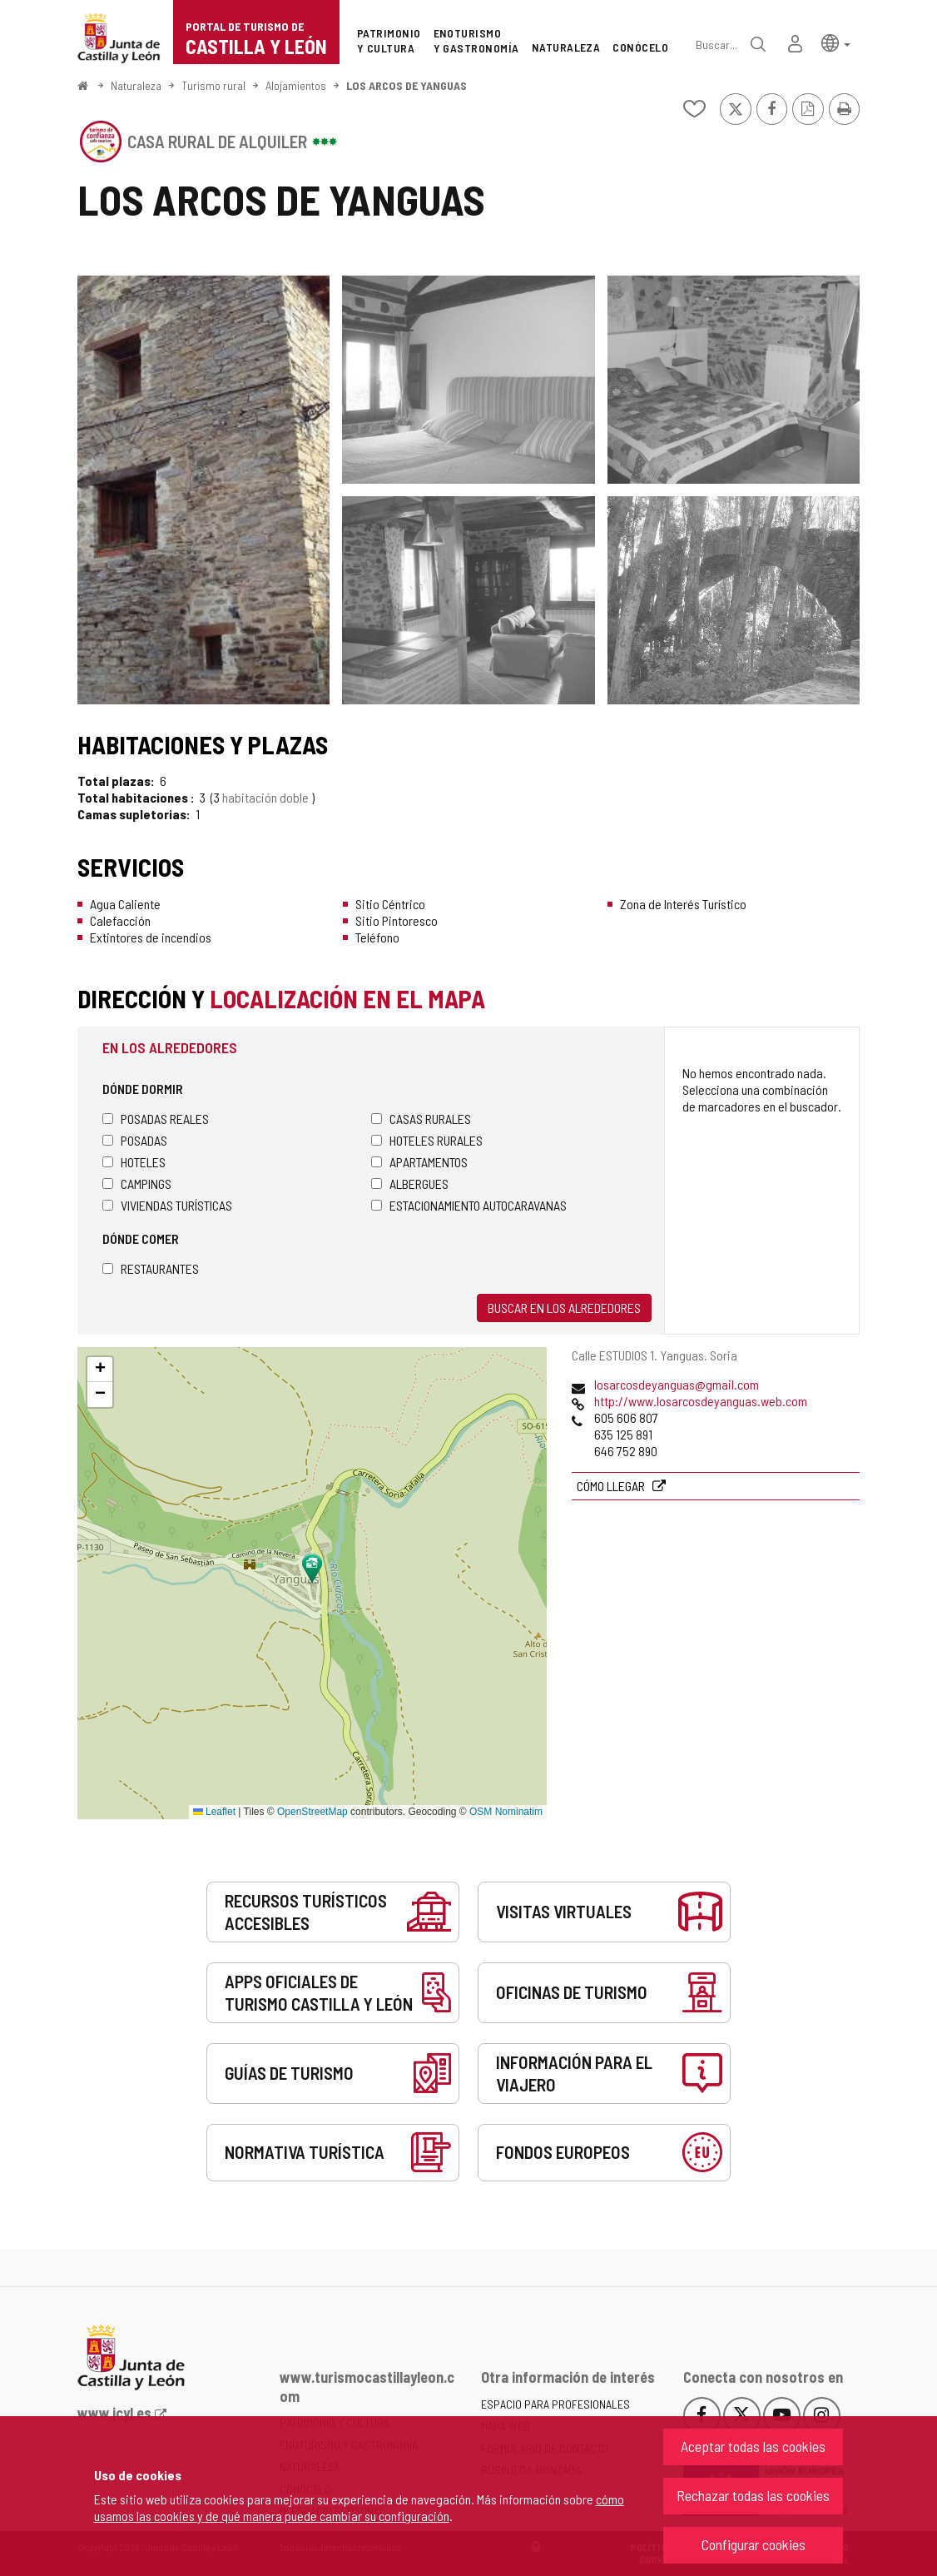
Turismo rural (213, 85)
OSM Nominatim (506, 1812)
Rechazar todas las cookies (753, 2495)
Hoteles (134, 1162)
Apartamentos (419, 1162)
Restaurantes (150, 1268)
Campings (136, 1183)
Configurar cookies (754, 2544)
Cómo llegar (612, 1486)
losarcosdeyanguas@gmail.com (676, 1384)
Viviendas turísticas (167, 1205)
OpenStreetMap (312, 1812)
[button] (835, 42)
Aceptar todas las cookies (753, 2446)
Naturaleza (136, 85)
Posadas (134, 1140)
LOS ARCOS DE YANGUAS (406, 85)
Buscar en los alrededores (564, 1307)
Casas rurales (421, 1118)
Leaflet (214, 1812)
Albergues (410, 1183)
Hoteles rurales (427, 1140)
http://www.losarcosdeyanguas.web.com (700, 1401)
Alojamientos (295, 85)
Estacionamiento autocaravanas (469, 1205)
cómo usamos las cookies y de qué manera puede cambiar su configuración (359, 2507)
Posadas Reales (155, 1118)
